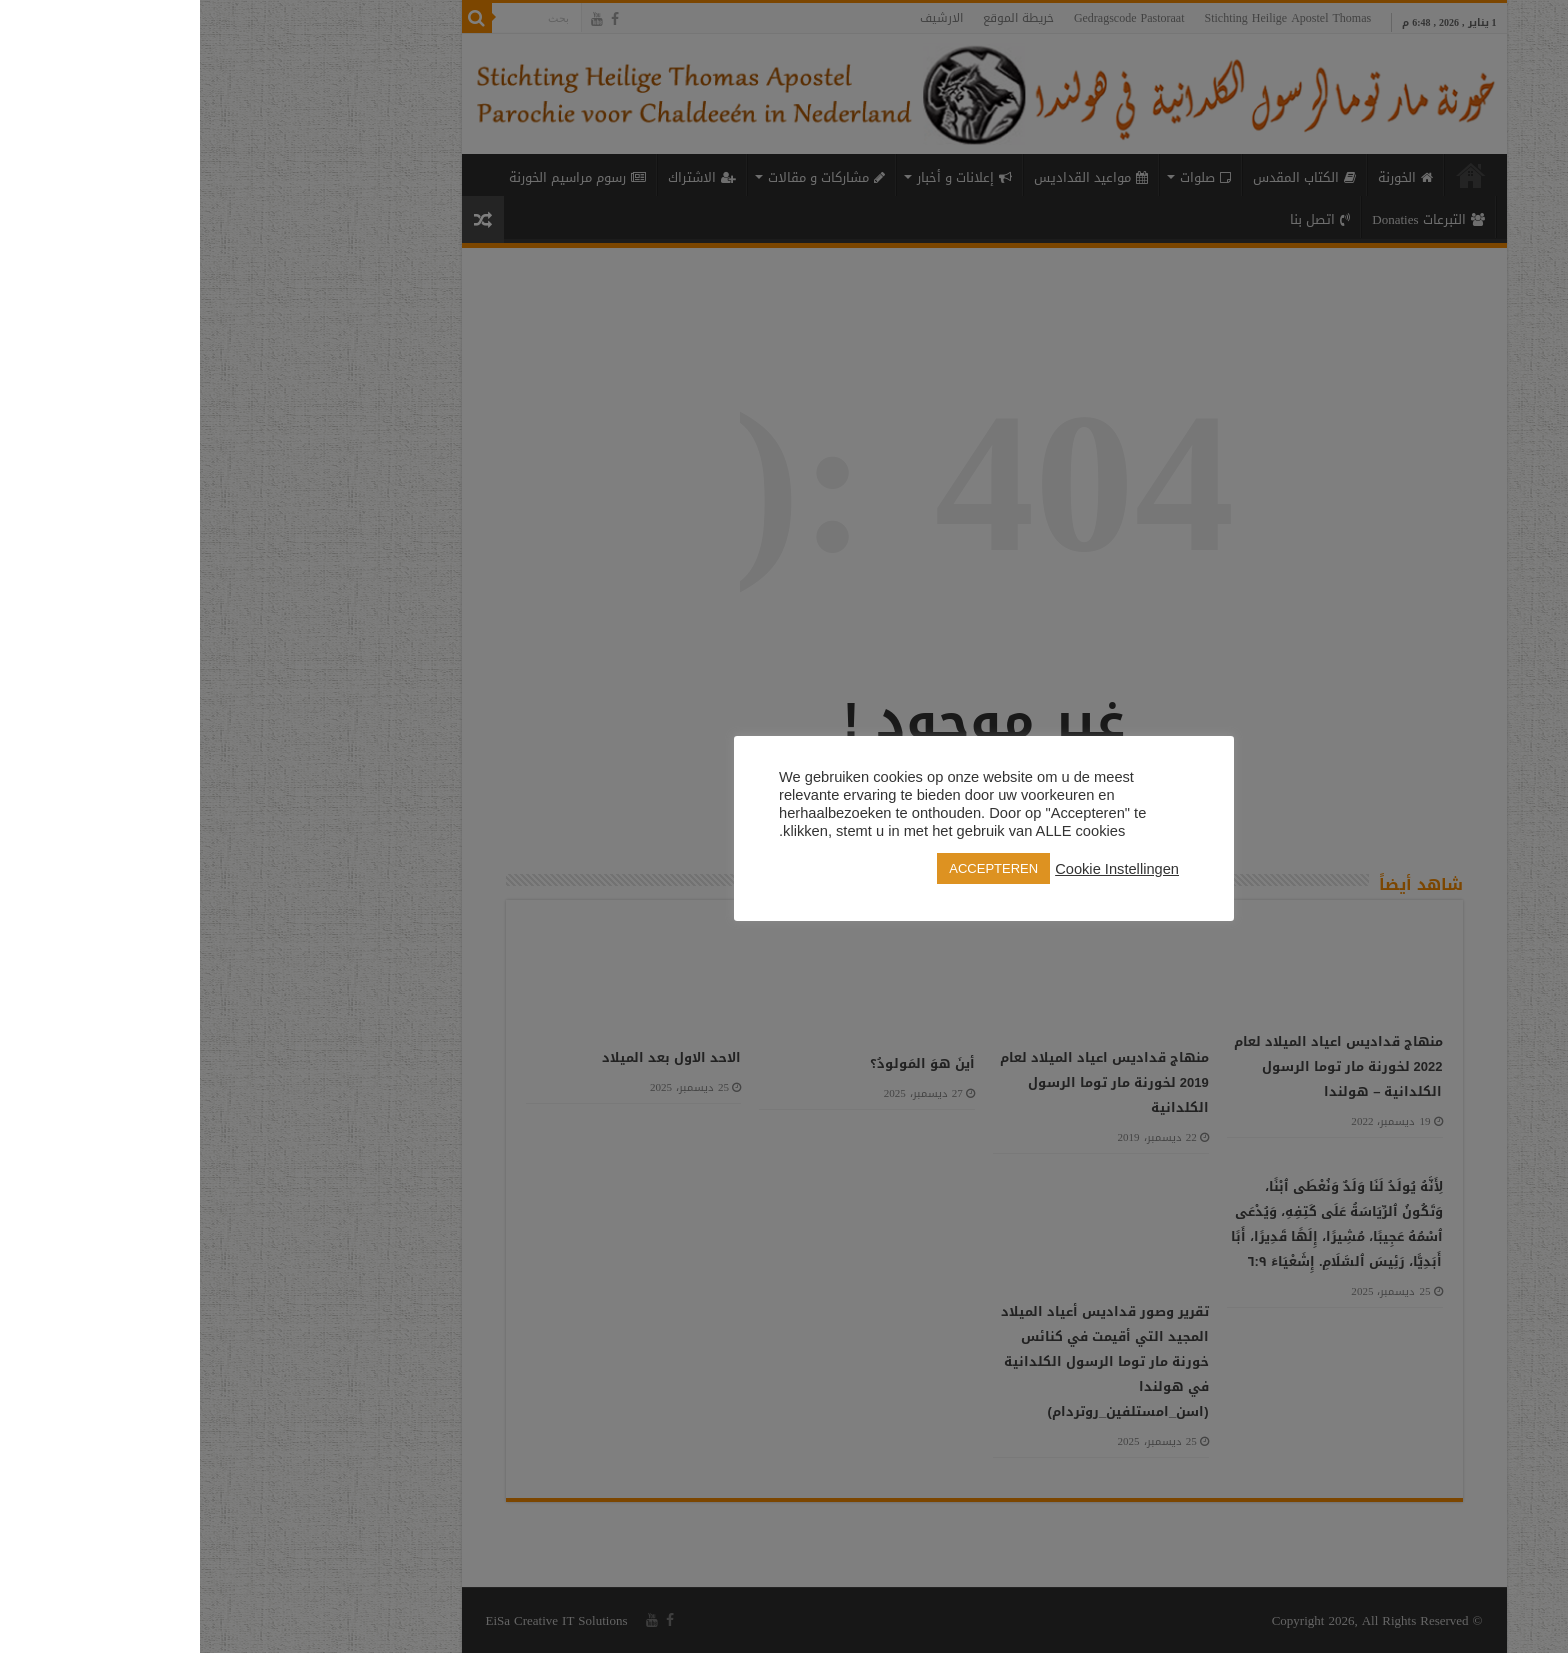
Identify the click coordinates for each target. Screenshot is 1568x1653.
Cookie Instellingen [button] (917, 869)
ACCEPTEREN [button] (793, 868)
